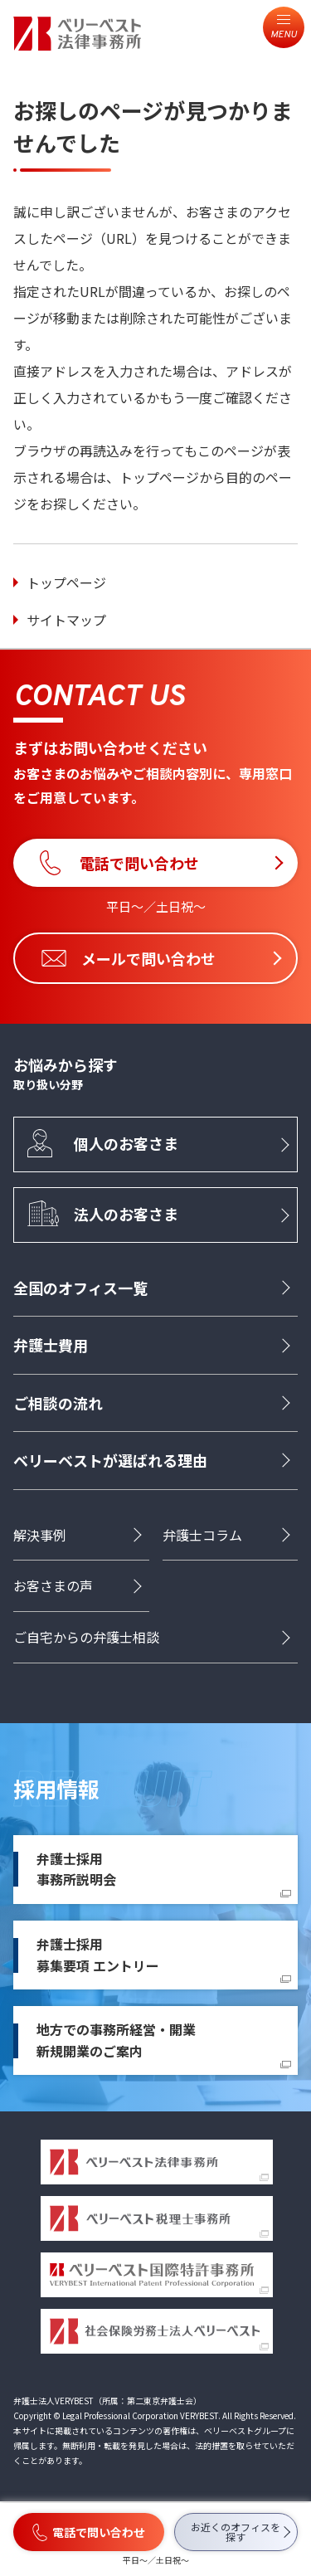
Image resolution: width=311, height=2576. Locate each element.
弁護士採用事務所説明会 (76, 1869)
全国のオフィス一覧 (80, 1287)
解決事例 (39, 1535)
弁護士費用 (50, 1345)
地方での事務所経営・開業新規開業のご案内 (116, 2040)
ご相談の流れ (58, 1403)
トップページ (66, 582)
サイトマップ (66, 620)
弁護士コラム (202, 1535)
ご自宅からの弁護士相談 (86, 1637)
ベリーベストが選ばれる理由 (110, 1460)
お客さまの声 (53, 1585)
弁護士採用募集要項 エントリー (97, 1954)
